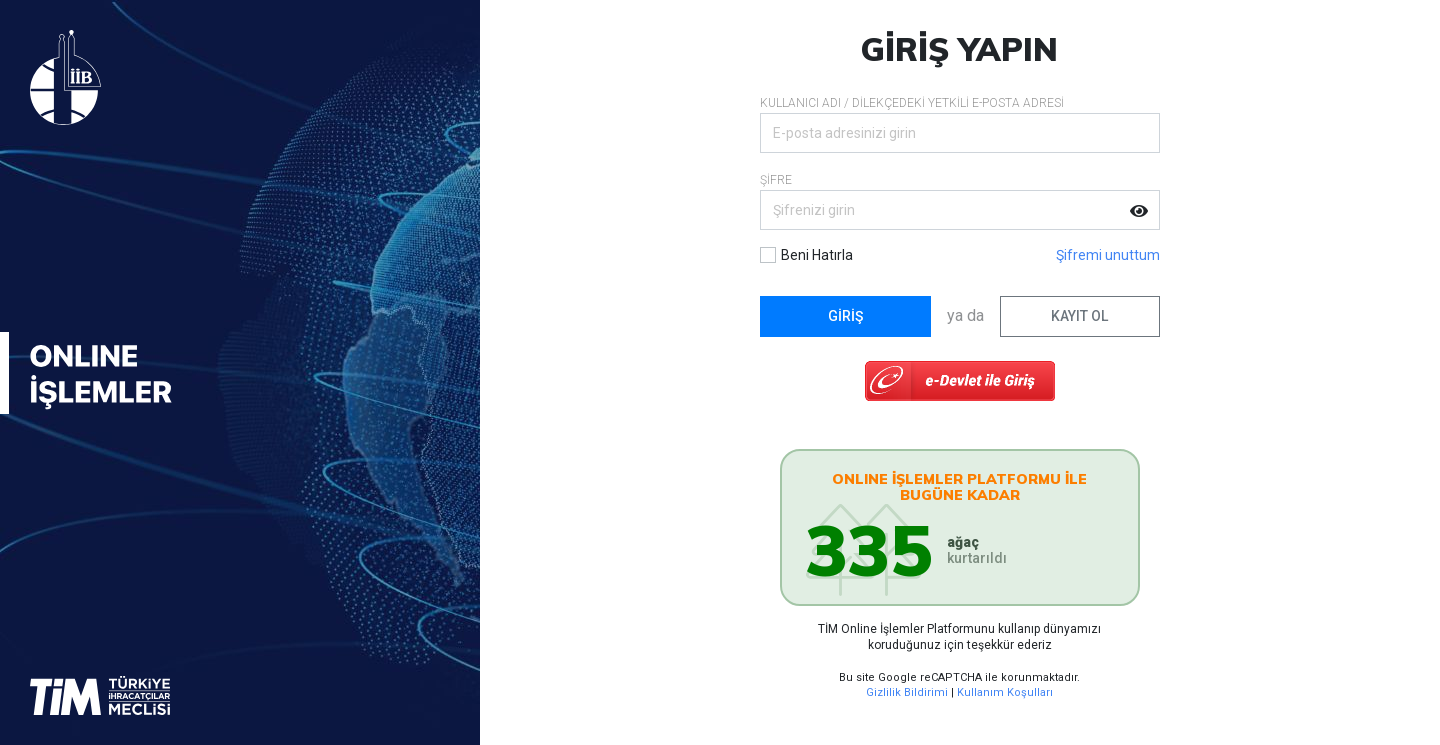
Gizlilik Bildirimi (907, 692)
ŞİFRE (776, 180)
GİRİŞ (845, 316)
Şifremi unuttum (1108, 255)
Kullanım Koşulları (1005, 692)
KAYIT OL (1079, 316)
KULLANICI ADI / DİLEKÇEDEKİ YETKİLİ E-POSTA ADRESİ (912, 103)
